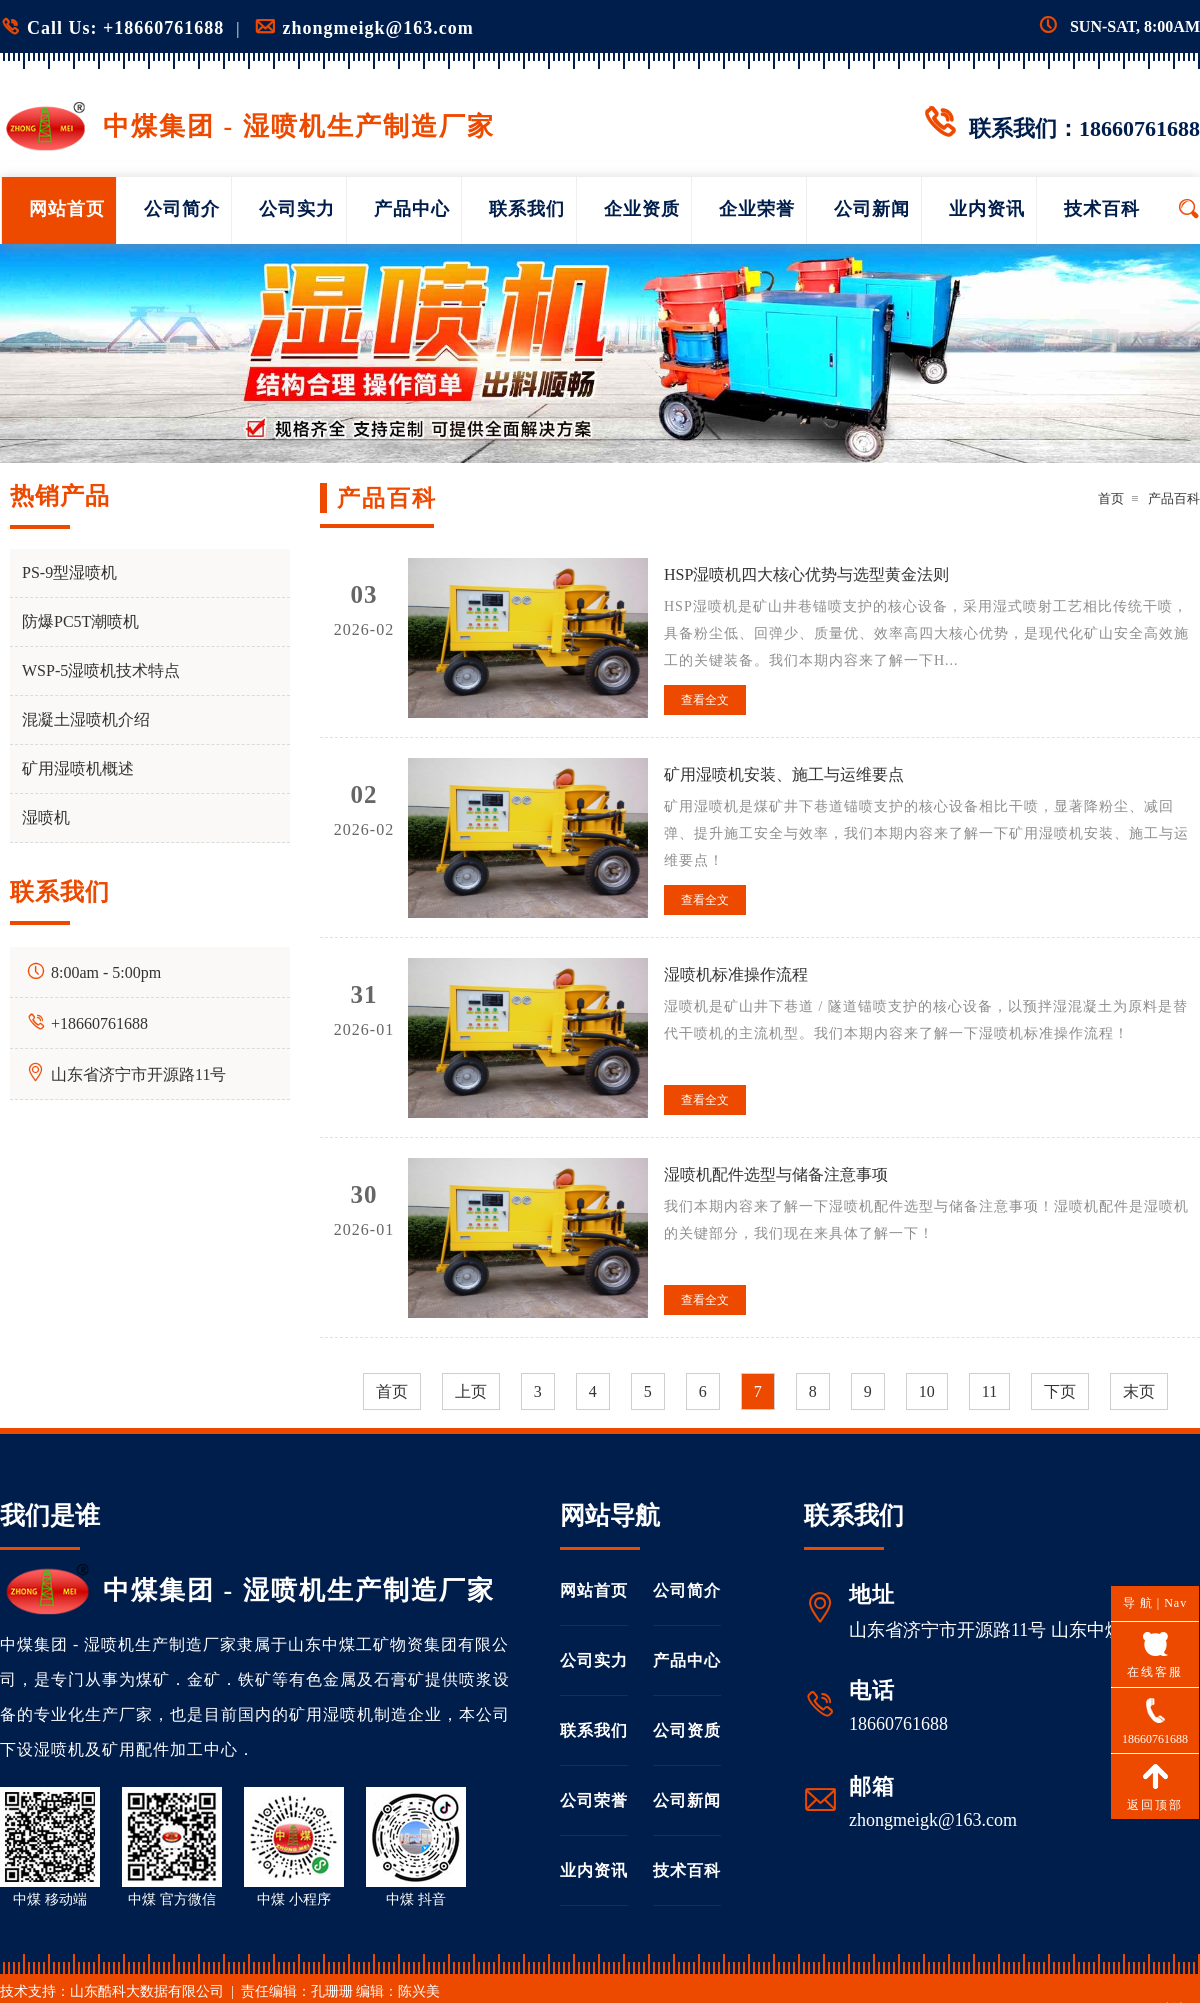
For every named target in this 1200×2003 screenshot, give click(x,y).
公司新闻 (872, 209)
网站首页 (67, 209)
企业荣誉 (757, 209)
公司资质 (687, 1730)
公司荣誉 (594, 1800)
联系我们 (527, 209)
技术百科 (1102, 209)
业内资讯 (987, 209)
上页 (471, 1391)
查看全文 (705, 700)
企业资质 (642, 209)
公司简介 (182, 209)
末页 (1139, 1391)
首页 (1111, 498)
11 (989, 1391)
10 (927, 1391)
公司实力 (297, 209)
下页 (1060, 1391)
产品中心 (412, 209)
